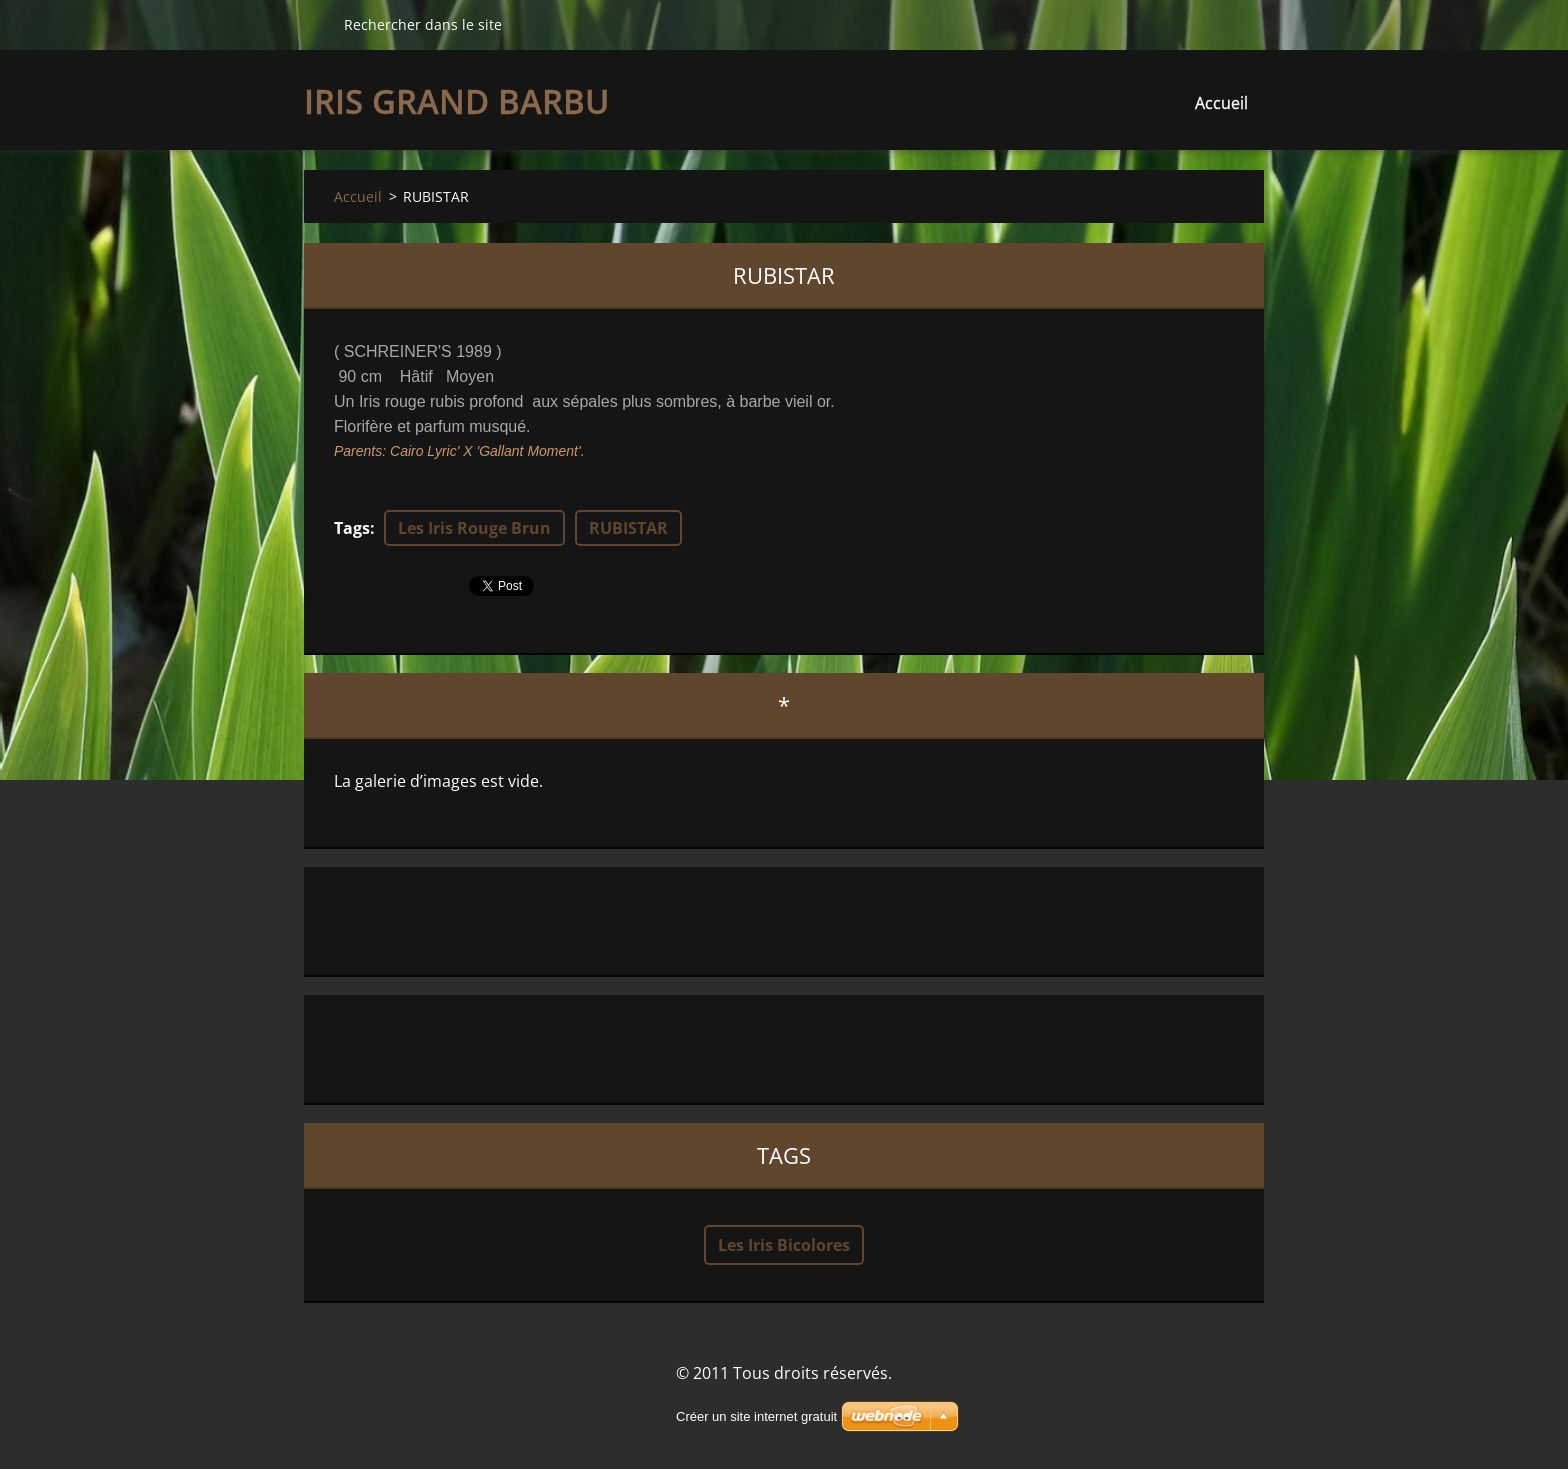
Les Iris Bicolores (784, 1245)
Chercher (316, 24)
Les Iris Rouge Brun (474, 528)
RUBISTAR (628, 528)
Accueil (1221, 103)
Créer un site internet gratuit (756, 1416)
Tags (352, 528)
